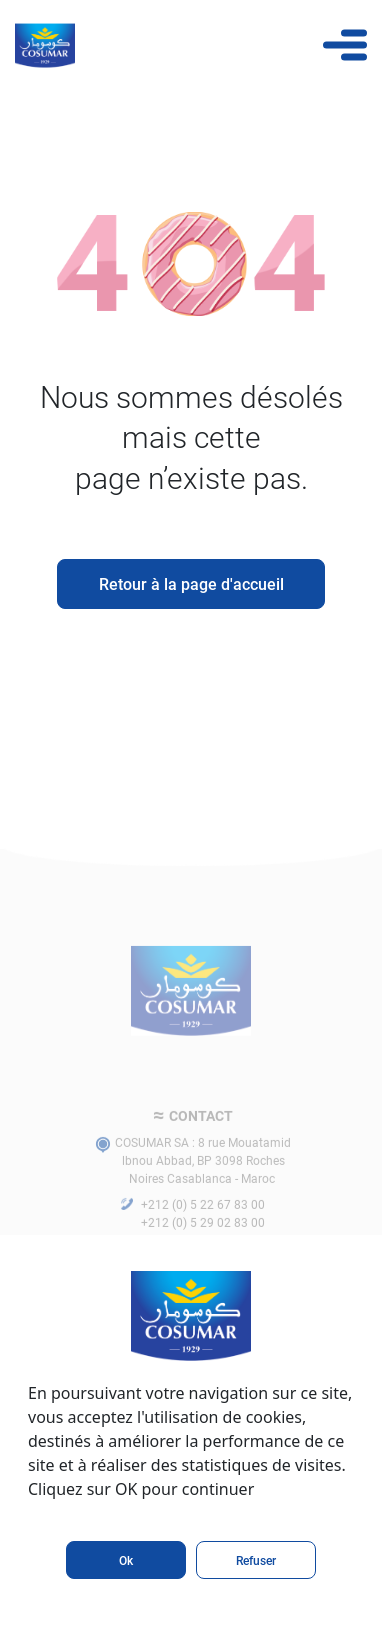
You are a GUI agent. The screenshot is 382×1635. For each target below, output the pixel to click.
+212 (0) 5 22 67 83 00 (203, 1219)
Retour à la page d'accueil (191, 583)
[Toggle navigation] (345, 45)
